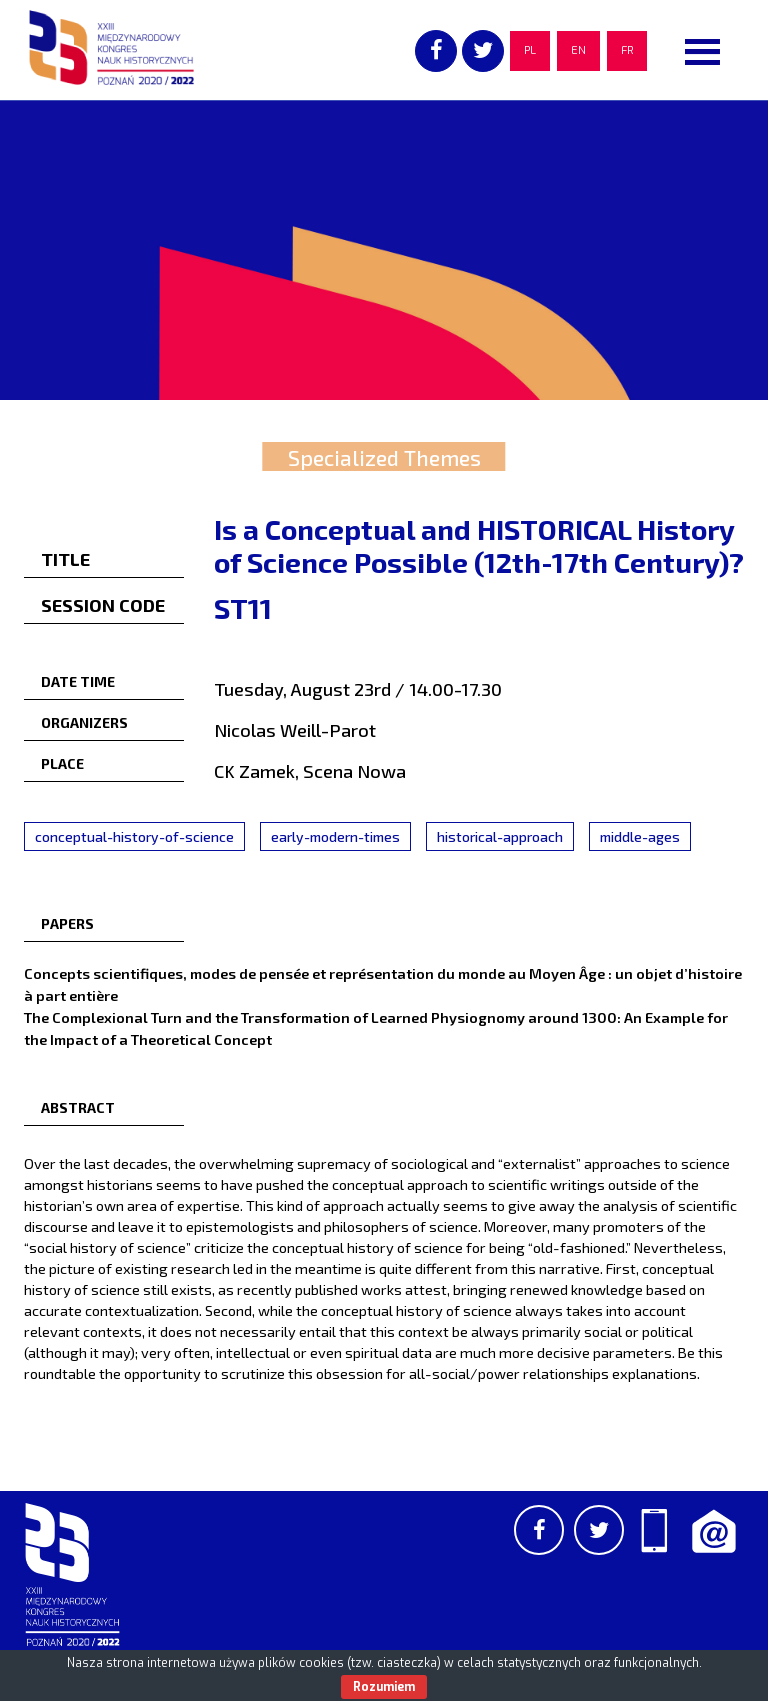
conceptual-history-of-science (134, 836)
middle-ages (640, 836)
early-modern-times (335, 836)
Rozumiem (384, 1687)
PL (530, 50)
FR (627, 50)
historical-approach (500, 836)
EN (578, 50)
